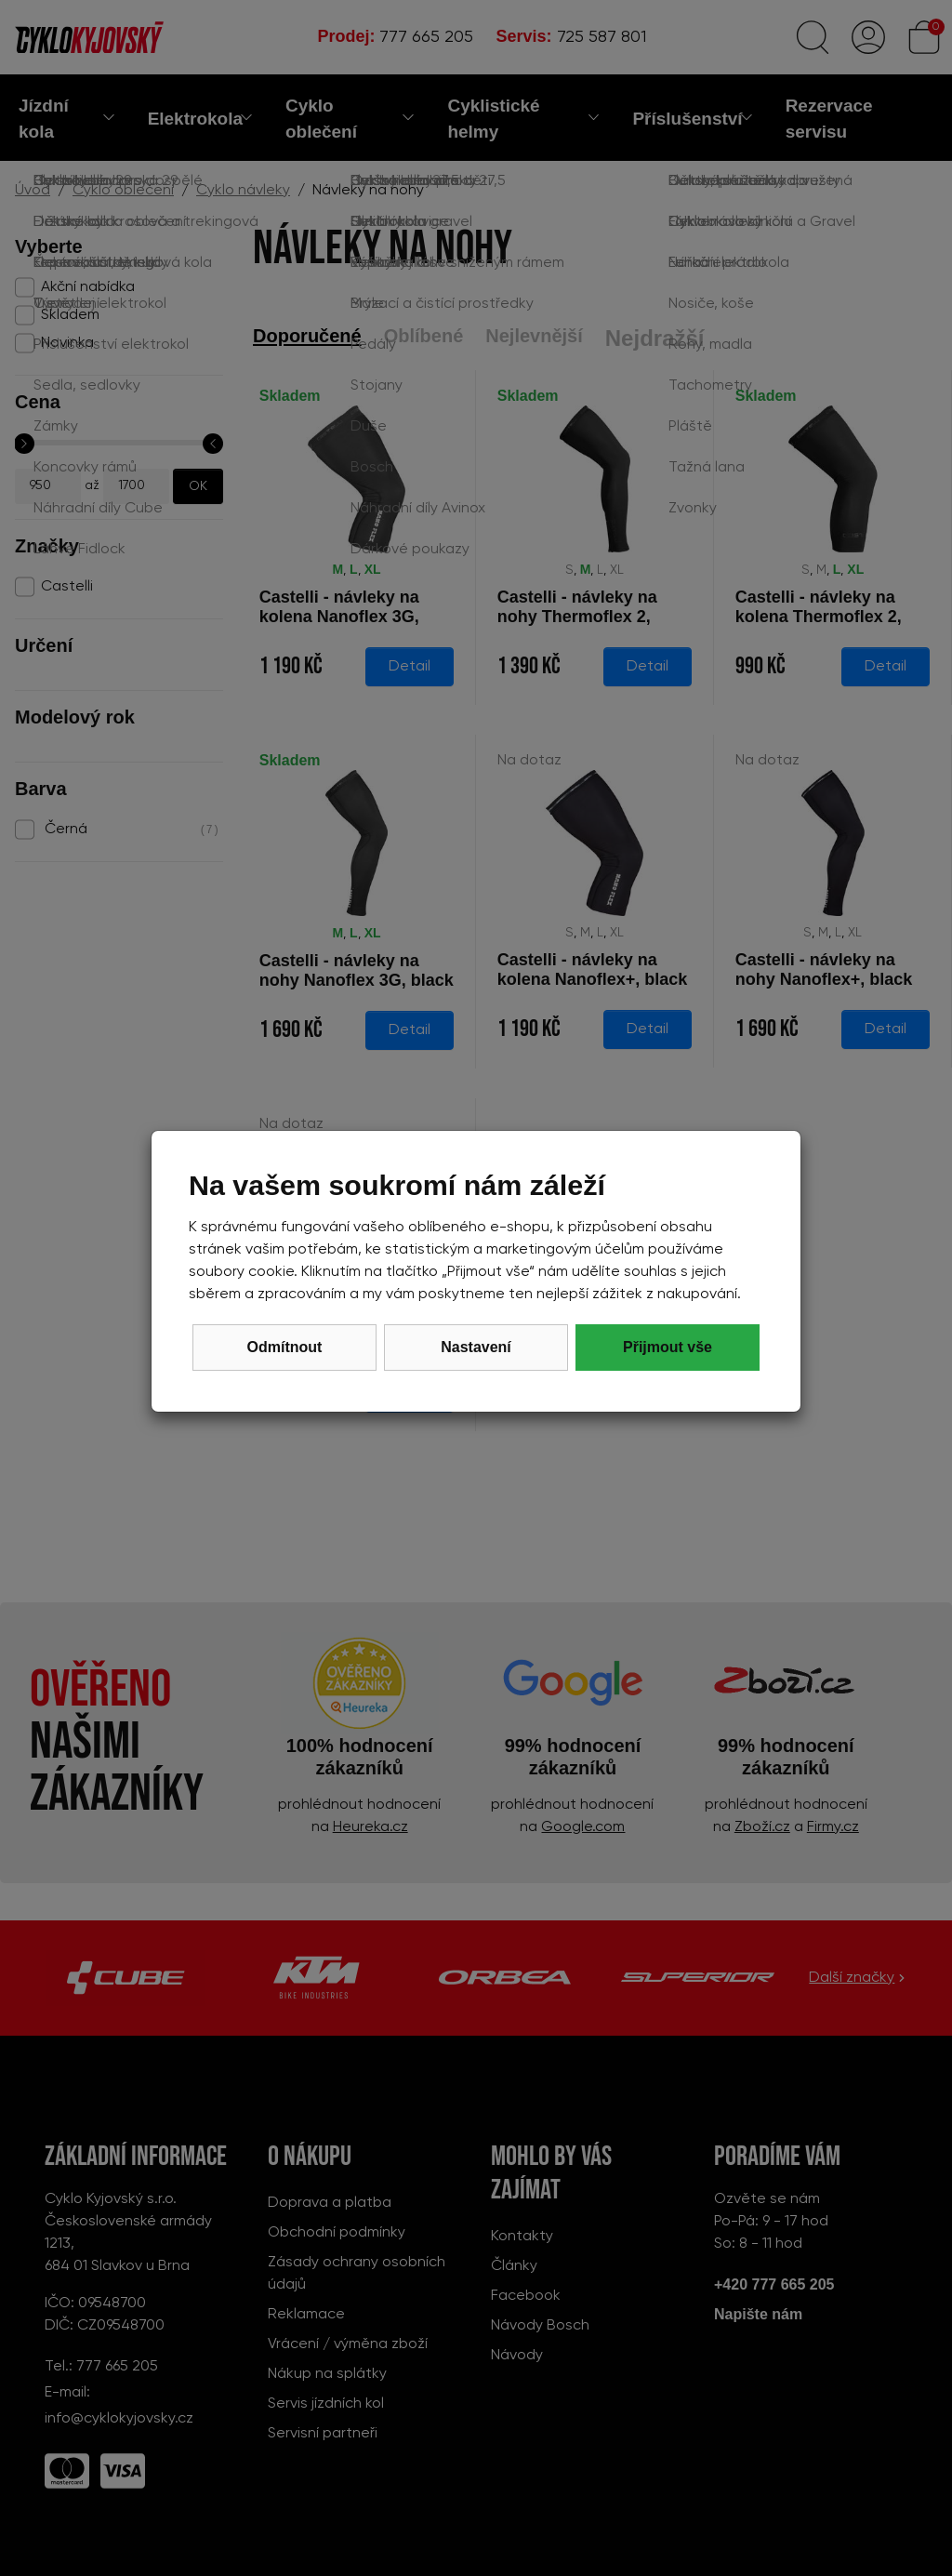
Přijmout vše (667, 1347)
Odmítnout (285, 1347)
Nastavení (476, 1347)
